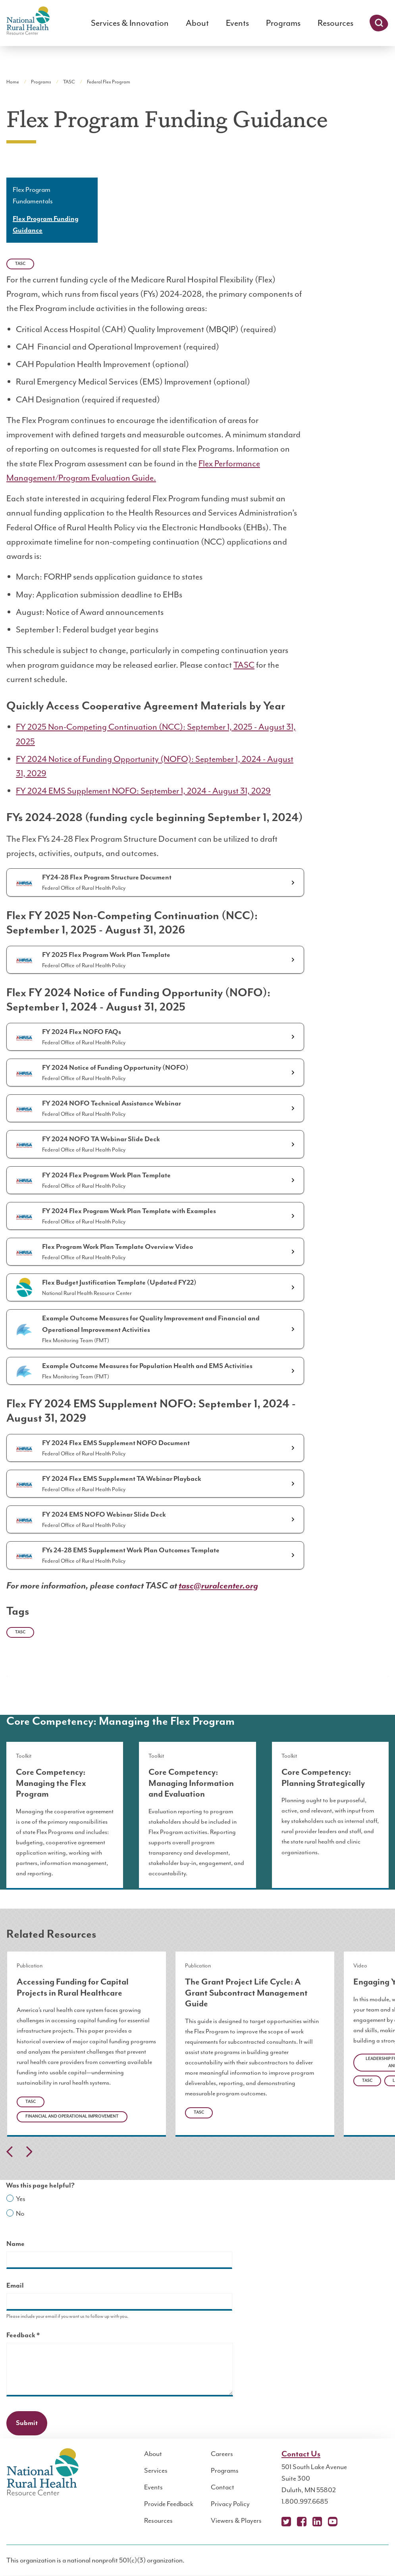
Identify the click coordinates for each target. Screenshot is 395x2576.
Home (12, 82)
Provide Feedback (168, 2503)
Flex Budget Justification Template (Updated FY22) (119, 1283)
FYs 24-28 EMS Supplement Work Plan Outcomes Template (131, 1550)
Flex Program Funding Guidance (46, 224)
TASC (69, 82)
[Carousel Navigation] (197, 2153)
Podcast (348, 2521)
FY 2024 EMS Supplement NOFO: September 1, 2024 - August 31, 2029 (143, 790)
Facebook (301, 2521)
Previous (9, 2151)
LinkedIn (317, 2521)
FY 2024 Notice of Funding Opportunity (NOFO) (115, 1068)
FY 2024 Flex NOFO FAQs (81, 1032)
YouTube (332, 2521)
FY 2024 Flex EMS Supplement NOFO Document (116, 1443)
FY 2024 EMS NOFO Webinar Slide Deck (104, 1515)
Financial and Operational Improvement (72, 2116)
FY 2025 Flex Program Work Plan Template (106, 955)
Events (237, 23)
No (20, 2213)
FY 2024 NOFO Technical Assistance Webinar (111, 1103)
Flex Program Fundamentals (33, 195)
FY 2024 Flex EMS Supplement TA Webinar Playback (121, 1479)
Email (15, 2286)
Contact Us (300, 2454)
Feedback (36, 2336)
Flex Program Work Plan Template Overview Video (117, 1247)
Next (29, 2151)
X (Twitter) (286, 2521)
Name (15, 2244)
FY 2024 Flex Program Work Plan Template (106, 1175)
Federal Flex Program (108, 82)
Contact (222, 2487)
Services (156, 2470)
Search (379, 23)
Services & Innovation (130, 23)
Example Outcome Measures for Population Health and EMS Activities (147, 1366)
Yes (20, 2198)
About (197, 23)
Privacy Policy (230, 2503)
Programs (283, 23)
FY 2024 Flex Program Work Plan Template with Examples (129, 1211)
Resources (335, 23)
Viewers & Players (236, 2520)
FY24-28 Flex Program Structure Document (106, 877)
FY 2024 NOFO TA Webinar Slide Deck (101, 1139)
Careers (222, 2453)
